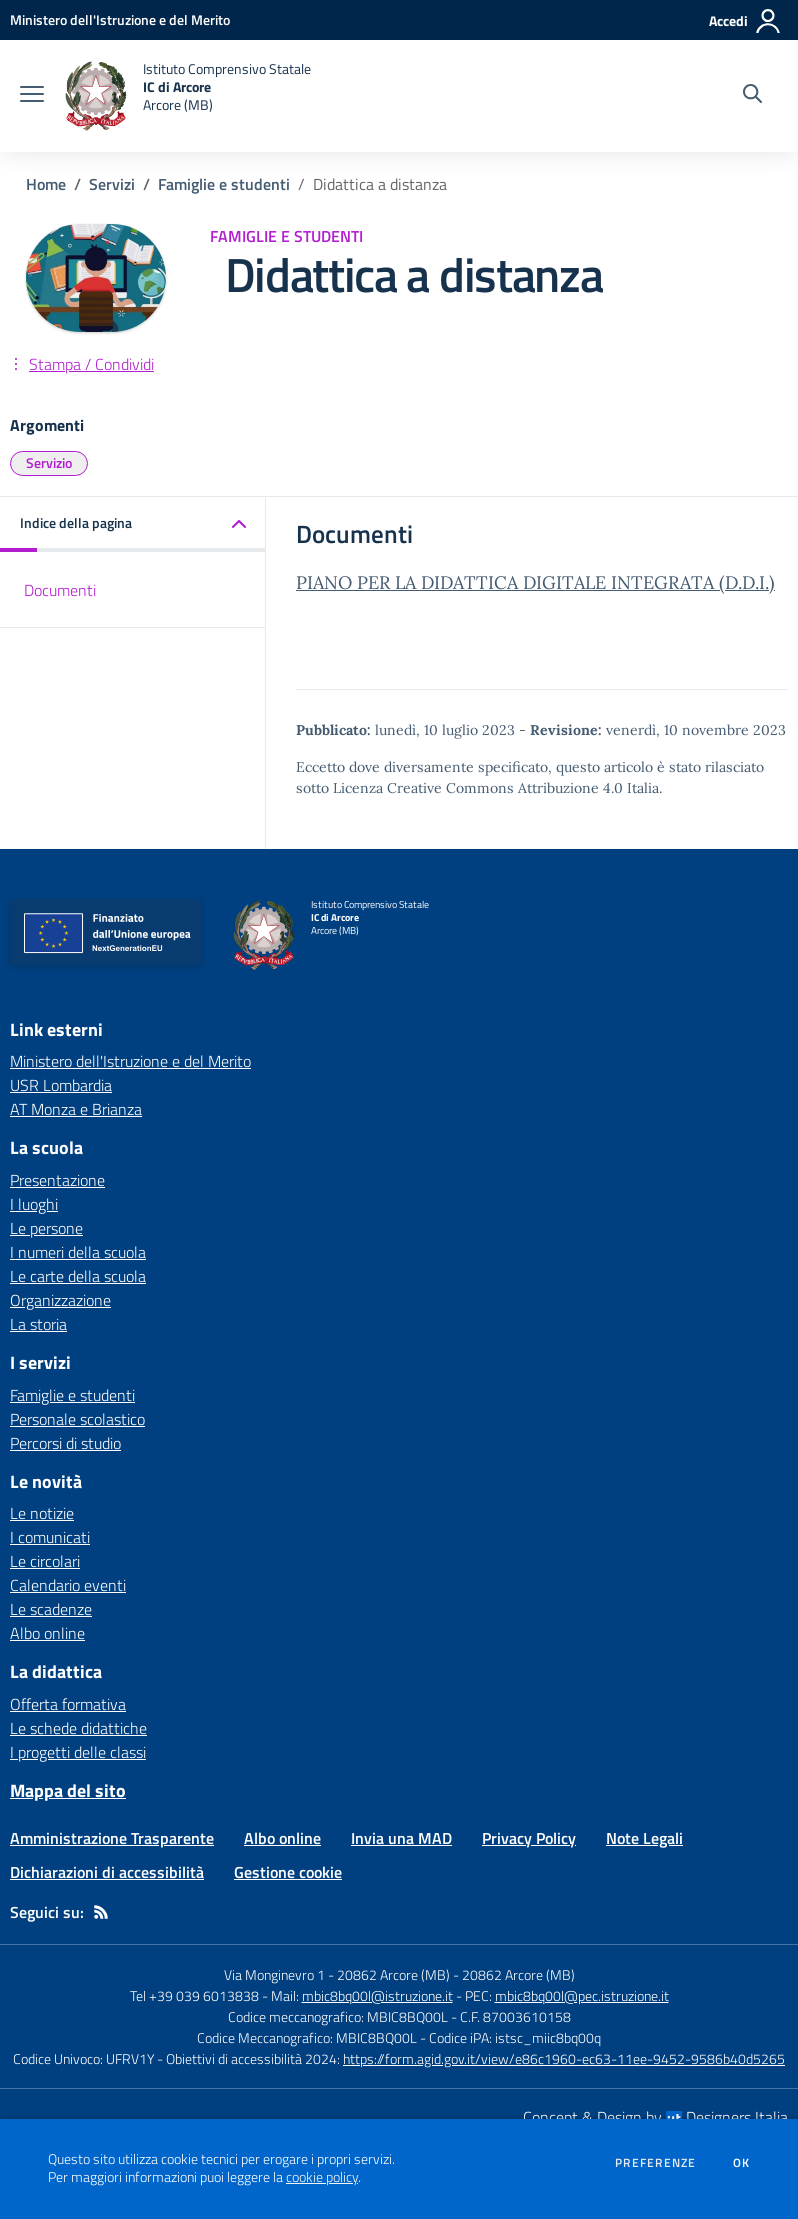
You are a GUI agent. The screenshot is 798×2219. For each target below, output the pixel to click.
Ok (742, 2163)
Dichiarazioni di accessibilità (107, 1872)
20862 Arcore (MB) (518, 1974)
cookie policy (322, 2177)
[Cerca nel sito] (752, 96)
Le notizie (42, 1513)
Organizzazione (60, 1300)
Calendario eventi (68, 1585)
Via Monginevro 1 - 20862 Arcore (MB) (337, 1974)
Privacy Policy (529, 1838)
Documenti (60, 590)
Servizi (112, 184)
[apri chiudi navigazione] (32, 96)
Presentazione (57, 1180)
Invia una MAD (401, 1838)
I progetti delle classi (78, 1752)
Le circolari (45, 1561)
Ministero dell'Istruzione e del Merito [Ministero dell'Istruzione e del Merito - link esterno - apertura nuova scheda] (130, 1061)
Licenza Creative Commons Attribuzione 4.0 (478, 788)
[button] (133, 524)
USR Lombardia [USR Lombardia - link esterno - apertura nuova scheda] (61, 1085)
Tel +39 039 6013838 (194, 1995)
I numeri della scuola (78, 1252)
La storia (38, 1324)
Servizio (49, 462)
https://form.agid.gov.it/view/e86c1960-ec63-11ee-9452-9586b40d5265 (564, 2058)
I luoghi (34, 1204)
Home (46, 184)
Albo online (47, 1633)
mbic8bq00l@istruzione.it (377, 1995)
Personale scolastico (77, 1419)
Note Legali (644, 1838)
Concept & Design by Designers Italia (655, 2117)
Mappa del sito (68, 1790)
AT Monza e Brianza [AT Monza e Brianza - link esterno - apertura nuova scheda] (76, 1109)
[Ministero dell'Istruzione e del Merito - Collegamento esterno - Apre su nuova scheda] (120, 19)
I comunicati (50, 1537)
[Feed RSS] (101, 1912)
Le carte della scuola (78, 1276)
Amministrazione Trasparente (112, 1838)
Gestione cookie (288, 1872)
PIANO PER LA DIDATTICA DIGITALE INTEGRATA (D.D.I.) (535, 582)
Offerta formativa (68, 1704)
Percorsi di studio (65, 1443)
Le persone (46, 1228)
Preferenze (655, 2163)
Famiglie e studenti (224, 184)
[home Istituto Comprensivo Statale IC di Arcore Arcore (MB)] (187, 96)
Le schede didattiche (78, 1728)
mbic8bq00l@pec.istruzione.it (582, 1995)
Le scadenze (51, 1609)
